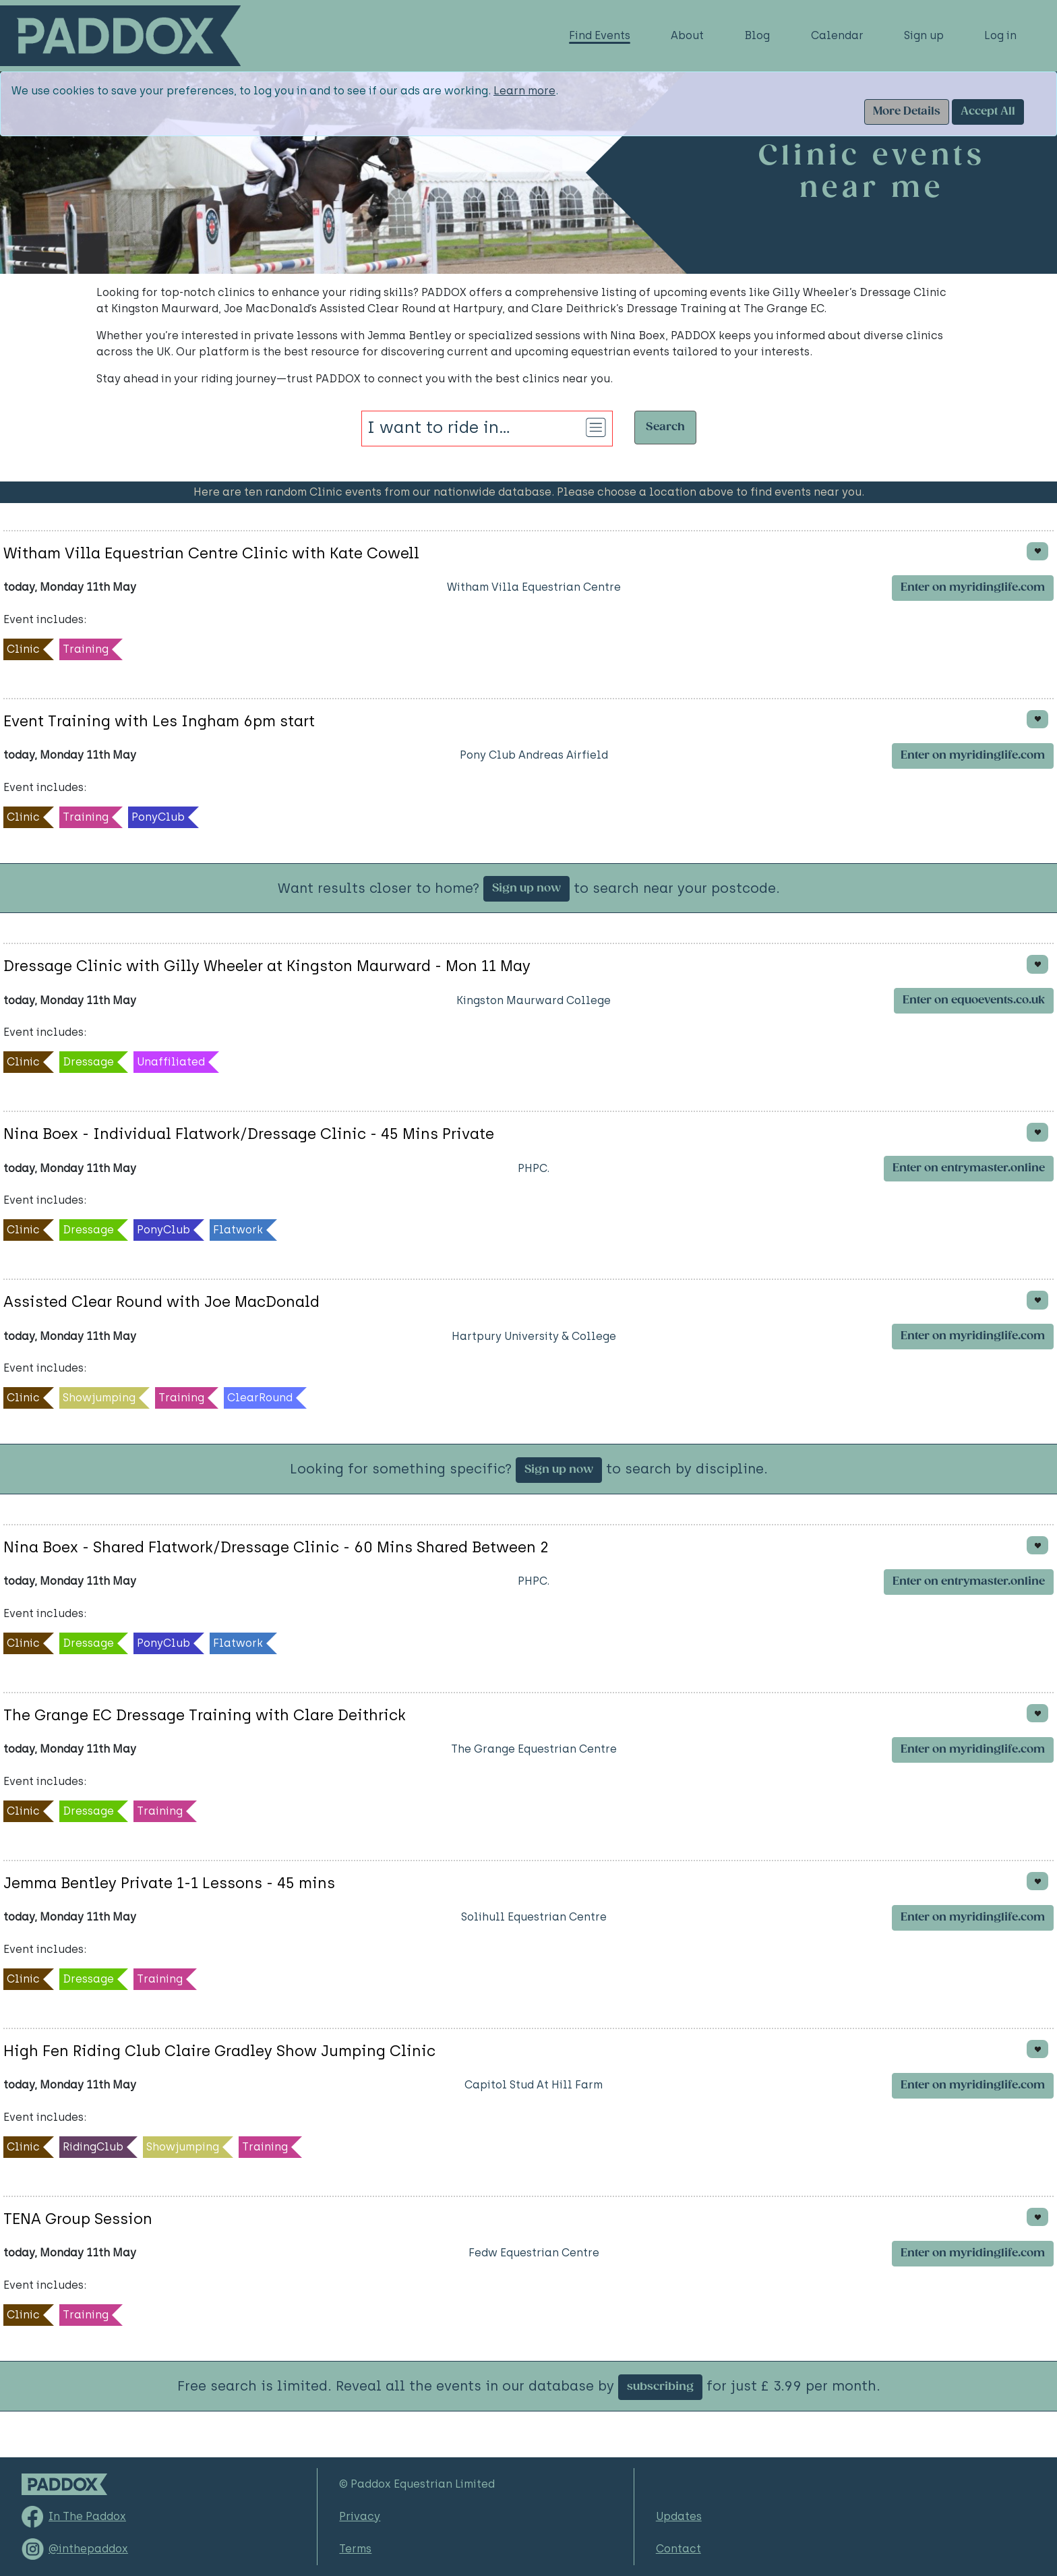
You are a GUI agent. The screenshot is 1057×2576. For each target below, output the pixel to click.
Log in (1000, 35)
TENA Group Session (77, 2219)
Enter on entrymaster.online (969, 1168)
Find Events (599, 35)
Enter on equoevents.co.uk (974, 1000)
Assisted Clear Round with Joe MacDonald (161, 1302)
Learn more (524, 90)
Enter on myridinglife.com (973, 587)
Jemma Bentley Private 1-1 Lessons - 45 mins (169, 1883)
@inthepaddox (88, 2548)
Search (665, 427)
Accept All (988, 111)
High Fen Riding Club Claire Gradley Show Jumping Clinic (219, 2051)
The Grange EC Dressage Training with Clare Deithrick (204, 1715)
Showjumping (99, 1397)
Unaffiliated (171, 1061)
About (687, 35)
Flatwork (238, 1229)
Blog (757, 35)
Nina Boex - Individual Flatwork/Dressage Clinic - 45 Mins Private (248, 1134)
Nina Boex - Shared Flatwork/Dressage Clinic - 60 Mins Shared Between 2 (276, 1547)
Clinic (23, 649)
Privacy (359, 2516)
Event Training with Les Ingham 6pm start (159, 721)
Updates (679, 2516)
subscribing (660, 2386)
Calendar (837, 35)
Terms (355, 2548)
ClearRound (260, 1397)
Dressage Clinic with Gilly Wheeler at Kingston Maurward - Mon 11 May (267, 966)
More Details (906, 111)
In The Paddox (87, 2516)
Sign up (924, 35)
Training (86, 649)
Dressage (88, 1061)
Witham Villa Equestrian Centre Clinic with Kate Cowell (211, 553)
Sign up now (526, 888)
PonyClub (158, 817)
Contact (678, 2548)
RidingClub (93, 2146)
